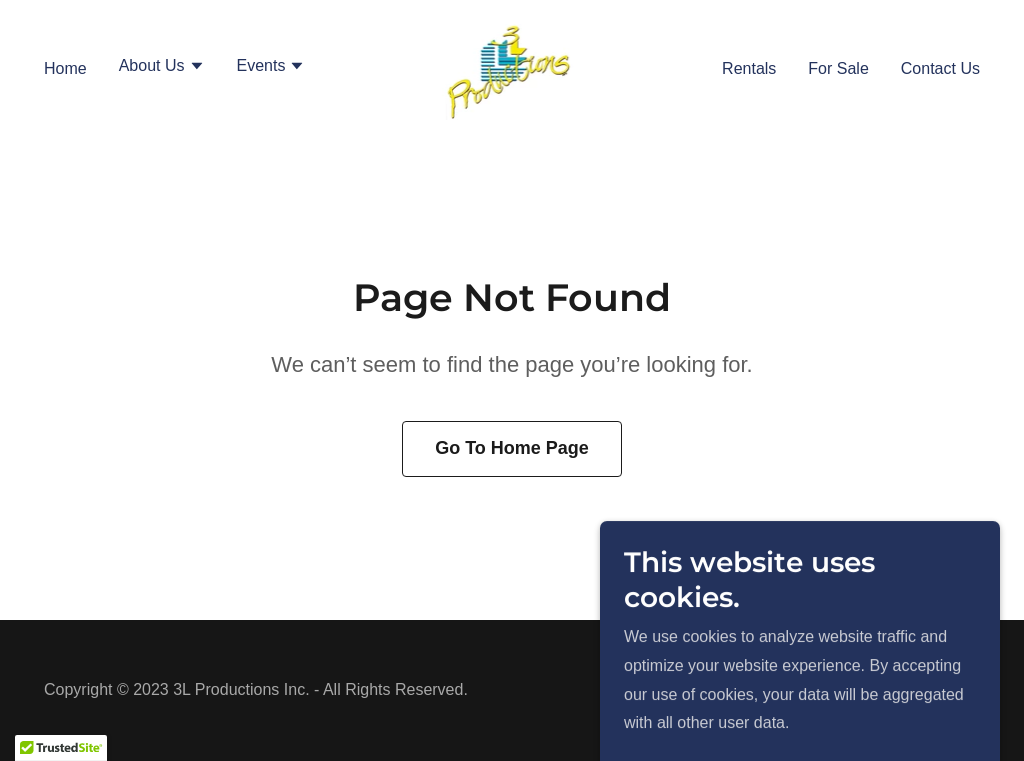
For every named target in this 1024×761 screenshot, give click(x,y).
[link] (512, 66)
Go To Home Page (512, 448)
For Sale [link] (838, 68)
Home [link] (65, 68)
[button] (162, 68)
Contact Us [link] (940, 68)
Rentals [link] (749, 68)
